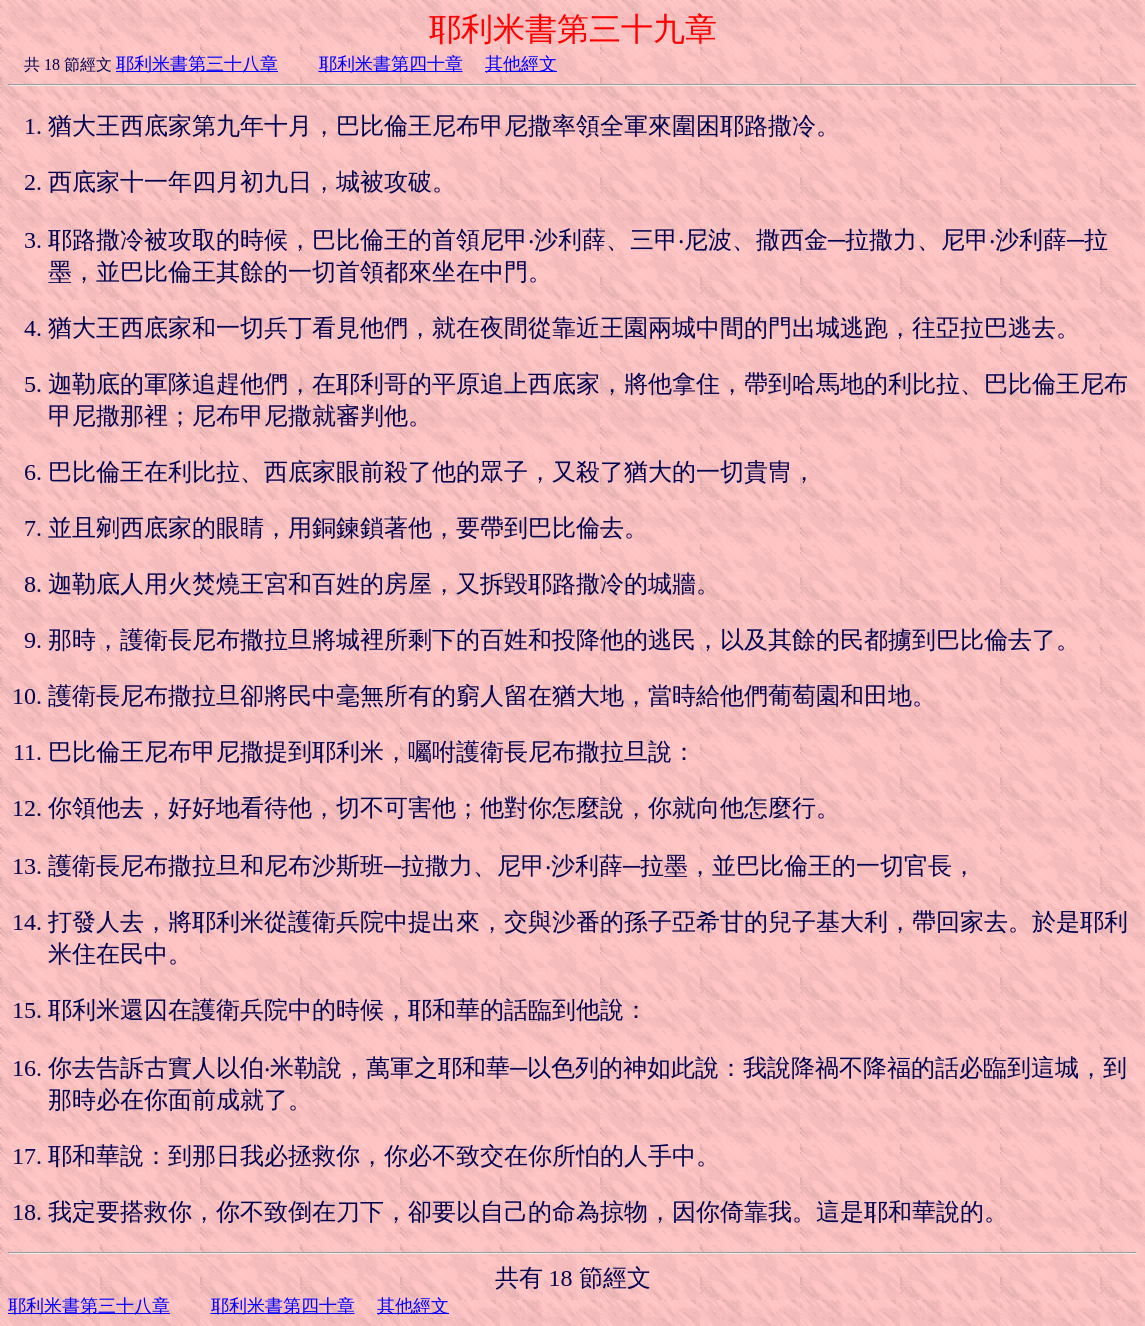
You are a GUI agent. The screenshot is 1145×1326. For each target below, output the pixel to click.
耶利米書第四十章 (391, 64)
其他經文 (521, 64)
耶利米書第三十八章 (197, 64)
